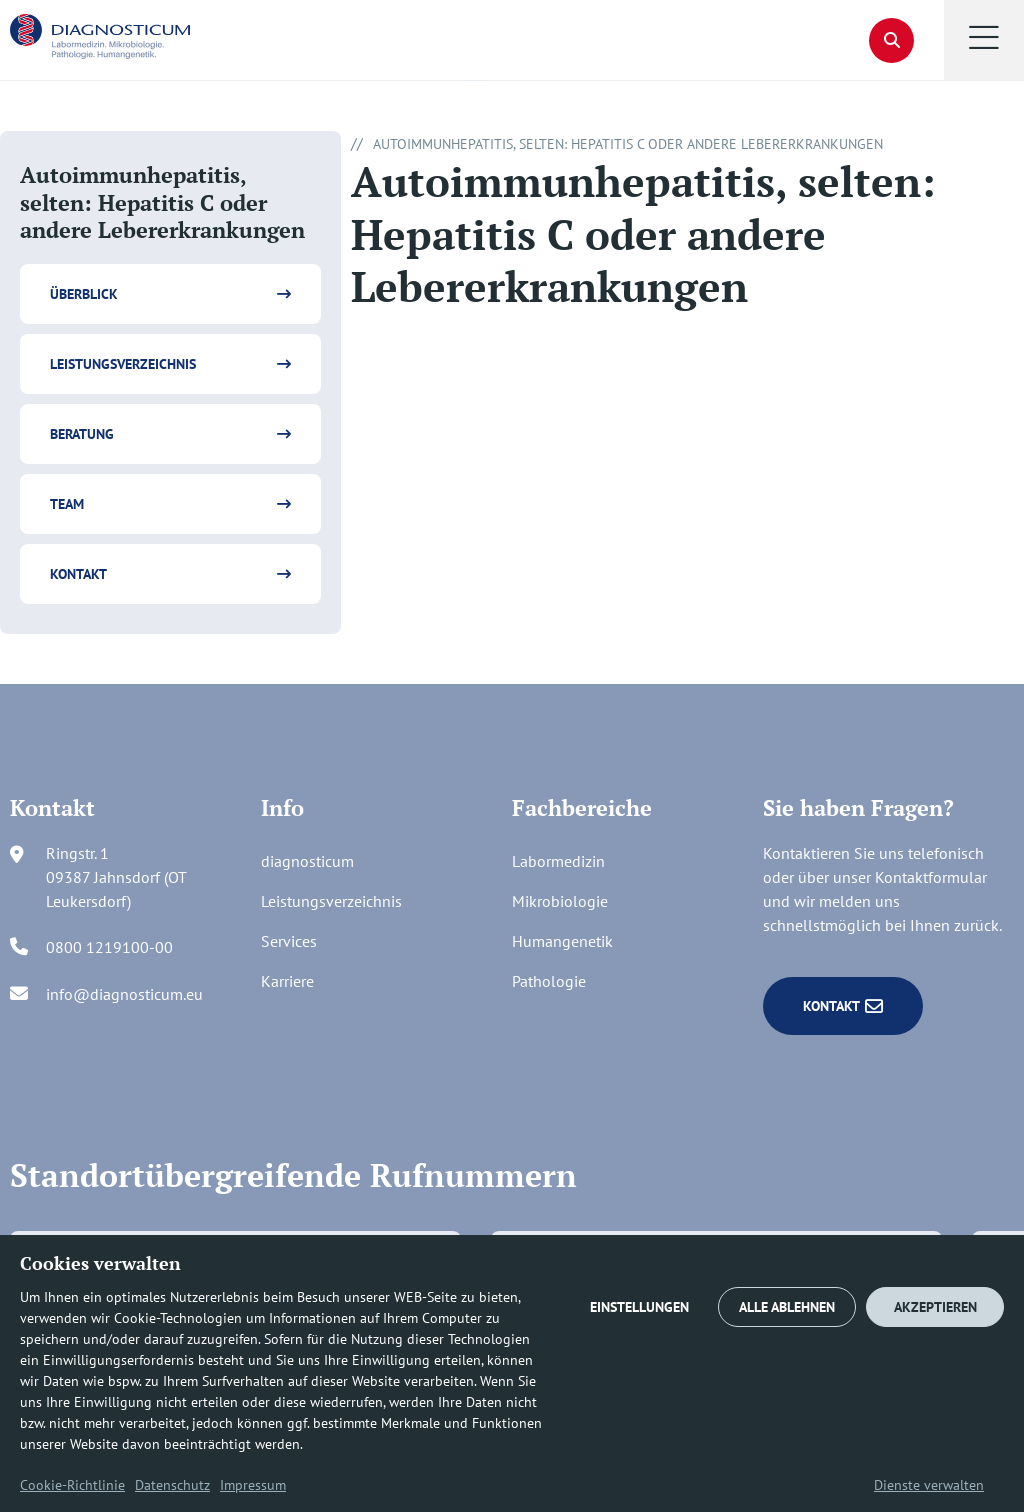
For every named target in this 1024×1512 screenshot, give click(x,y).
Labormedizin (558, 861)
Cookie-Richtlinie (72, 1485)
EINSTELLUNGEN (639, 1307)
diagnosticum (307, 861)
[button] (984, 40)
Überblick (84, 294)
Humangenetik (562, 941)
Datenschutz (172, 1485)
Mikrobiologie (560, 901)
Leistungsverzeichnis (123, 364)
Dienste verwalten (929, 1485)
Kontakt (78, 574)
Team (67, 504)
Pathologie (549, 981)
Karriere (287, 981)
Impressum (253, 1485)
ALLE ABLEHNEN (787, 1307)
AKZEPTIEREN (935, 1307)
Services (289, 941)
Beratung (82, 434)
